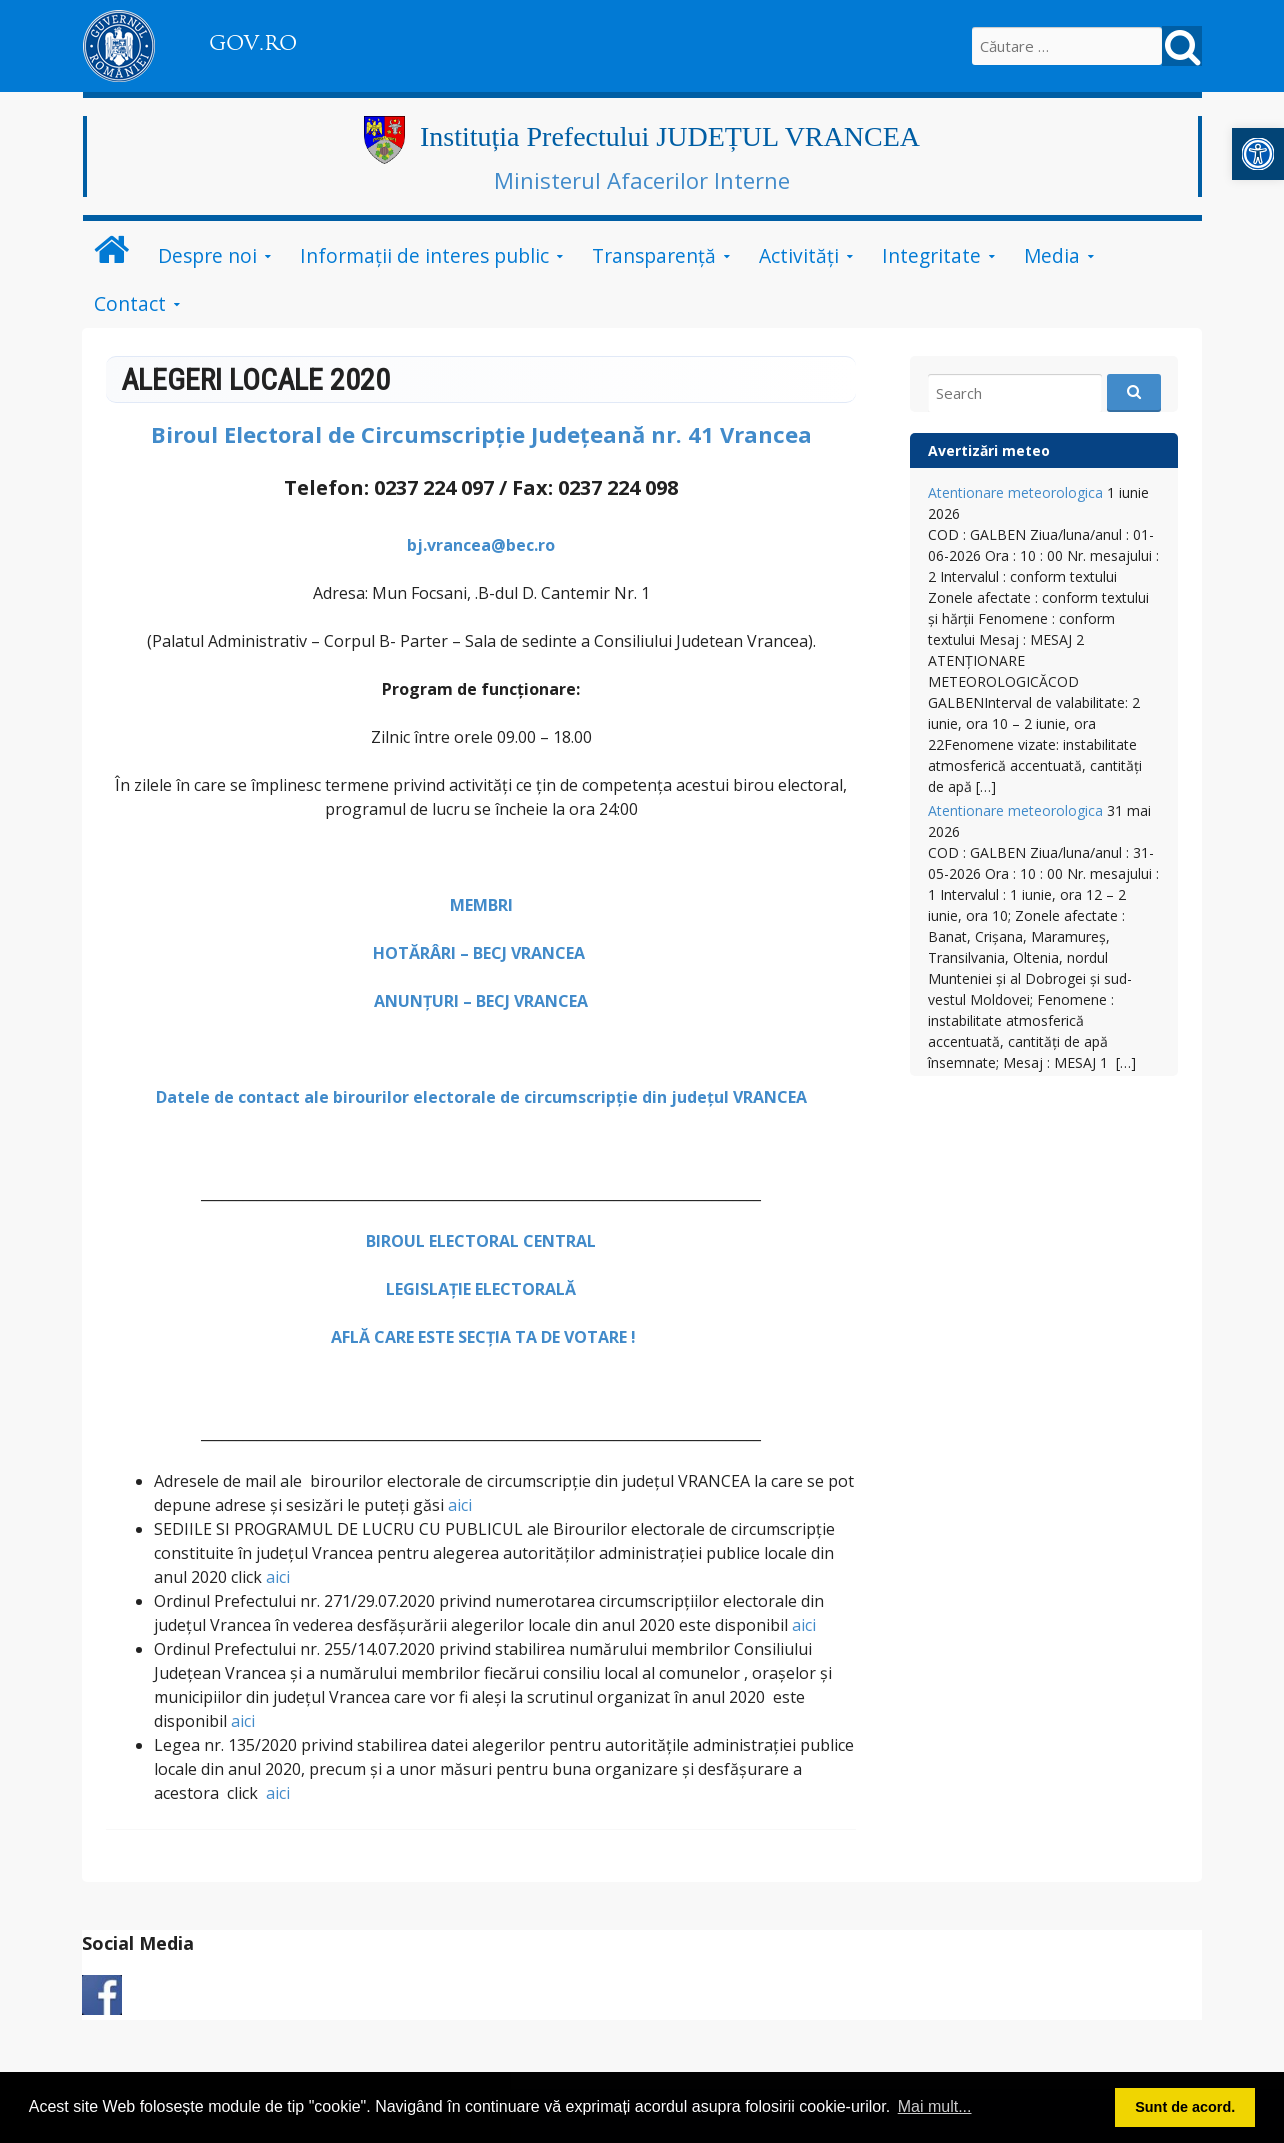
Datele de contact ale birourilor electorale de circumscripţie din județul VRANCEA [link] (481, 1097)
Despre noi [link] (207, 255)
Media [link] (1052, 255)
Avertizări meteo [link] (989, 450)
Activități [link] (799, 255)
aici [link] (460, 1505)
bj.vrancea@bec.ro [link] (481, 545)
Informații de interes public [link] (424, 255)
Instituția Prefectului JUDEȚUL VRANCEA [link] (670, 136)
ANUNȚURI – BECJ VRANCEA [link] (481, 1001)
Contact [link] (130, 303)
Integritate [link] (931, 255)
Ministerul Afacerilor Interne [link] (642, 180)
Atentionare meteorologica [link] (1015, 492)
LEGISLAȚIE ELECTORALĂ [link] (481, 1289)
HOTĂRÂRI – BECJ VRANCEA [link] (481, 953)
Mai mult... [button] (935, 2106)
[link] (1258, 154)
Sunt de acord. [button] (1185, 2107)
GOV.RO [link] (253, 43)
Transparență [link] (654, 255)
